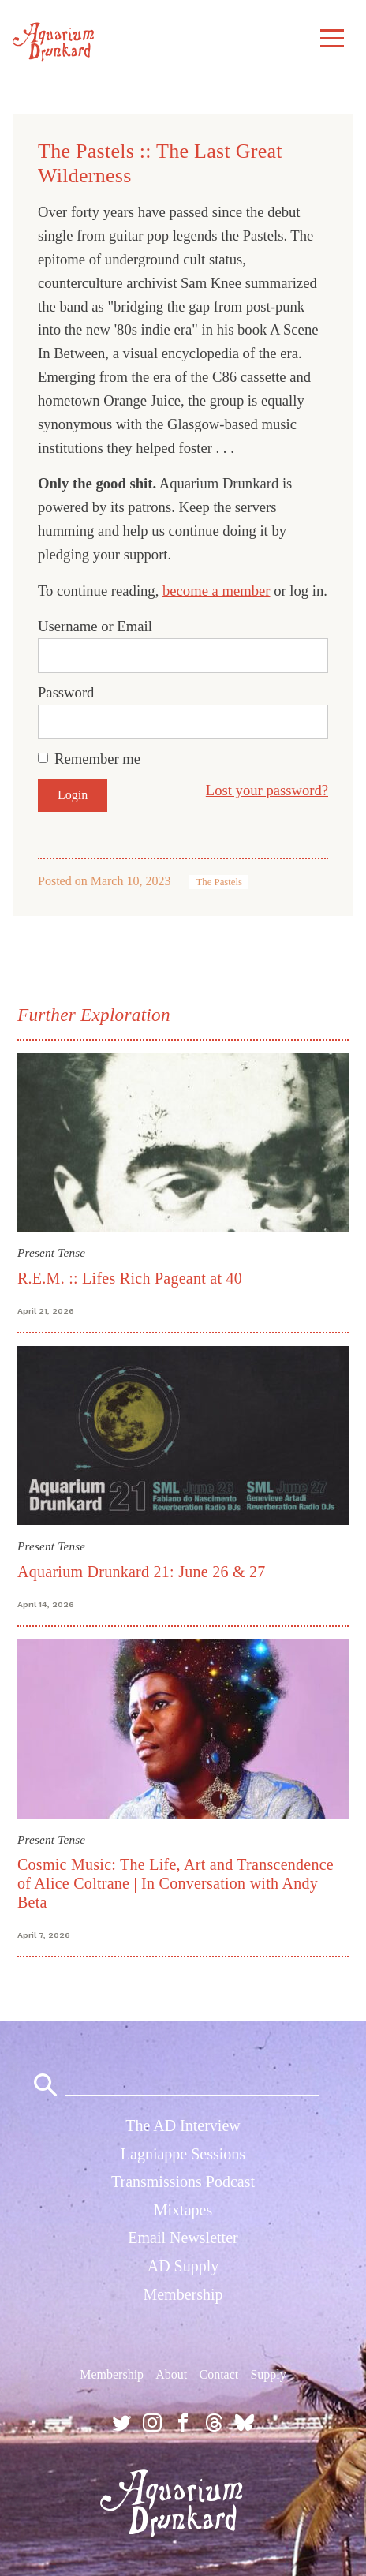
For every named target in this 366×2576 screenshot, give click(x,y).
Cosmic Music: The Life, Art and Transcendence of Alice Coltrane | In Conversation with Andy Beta (175, 1883)
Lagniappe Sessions (183, 2154)
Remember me (97, 758)
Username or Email (95, 626)
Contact (218, 2374)
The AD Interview (183, 2125)
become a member (216, 590)
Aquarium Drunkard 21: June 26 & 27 (141, 1571)
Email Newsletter (182, 2237)
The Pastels (219, 882)
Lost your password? (267, 790)
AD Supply (183, 2266)
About (171, 2374)
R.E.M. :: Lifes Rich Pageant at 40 (129, 1278)
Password (66, 692)
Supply (268, 2374)
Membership (182, 2294)
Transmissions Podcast (183, 2181)
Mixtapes (183, 2210)
